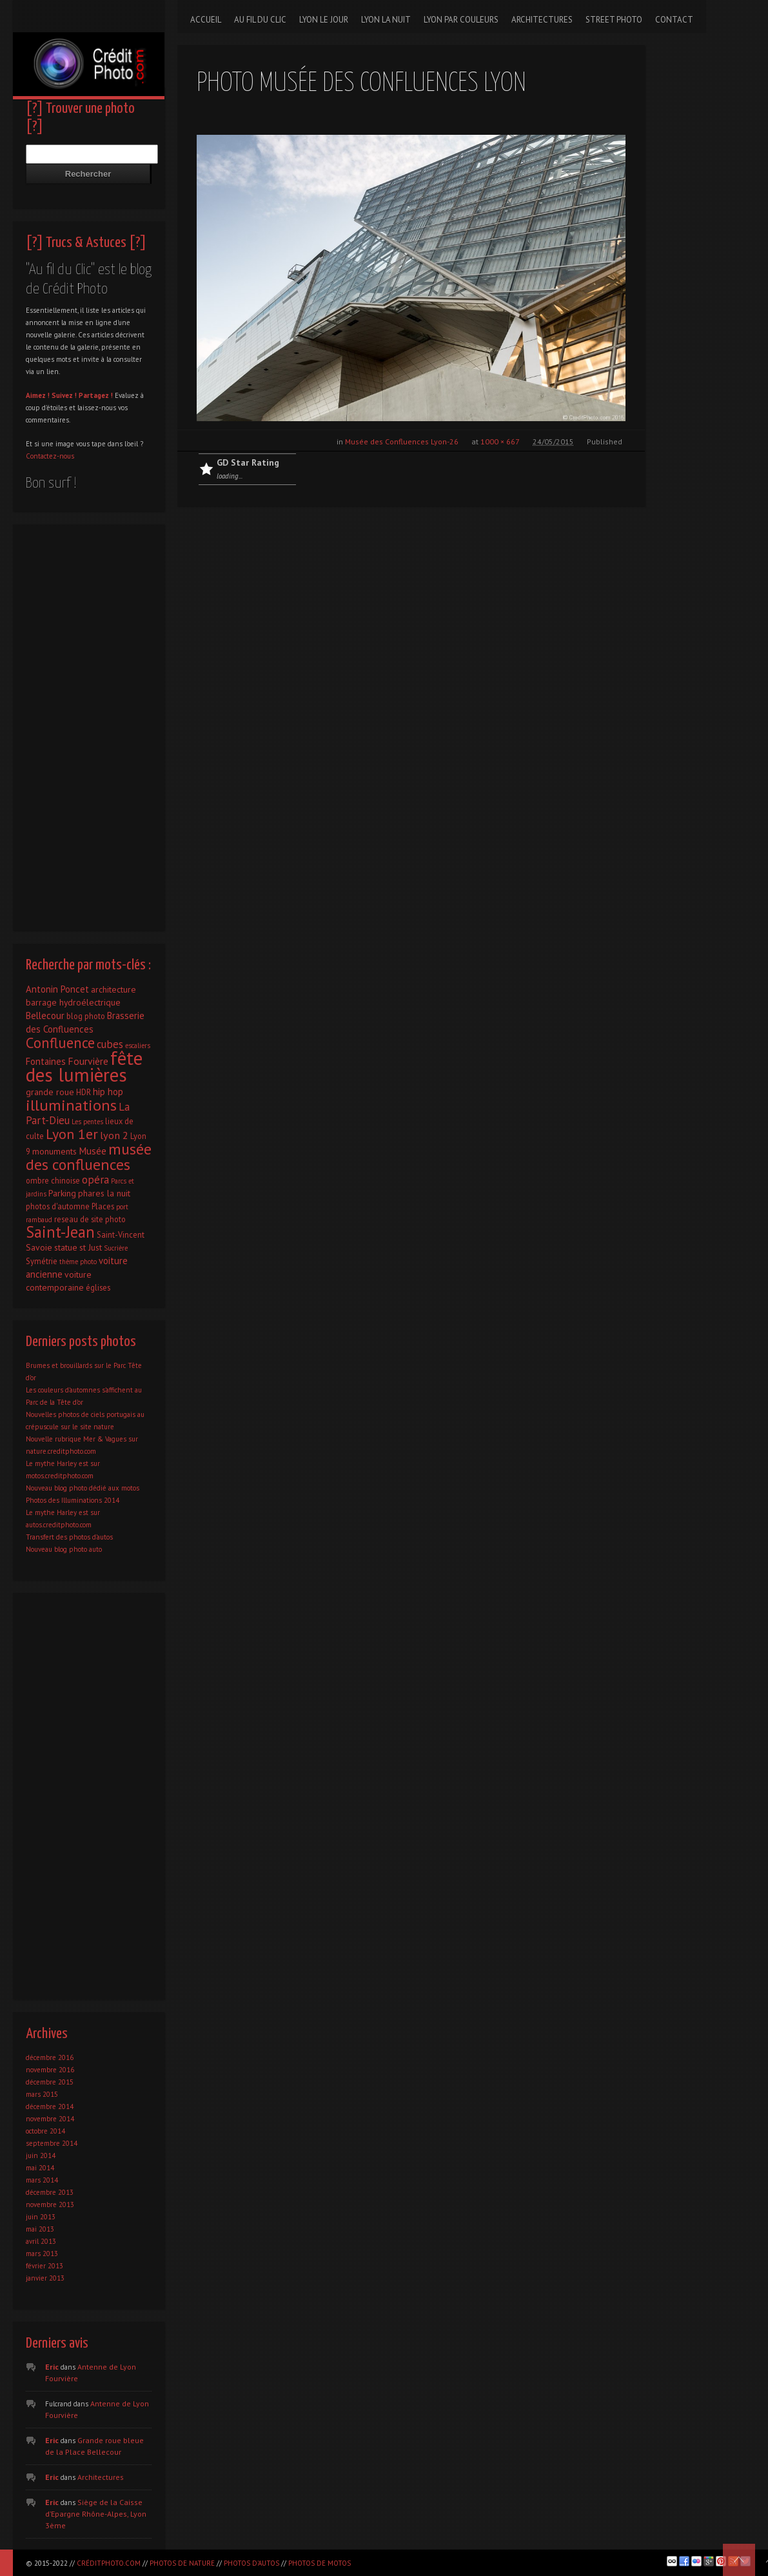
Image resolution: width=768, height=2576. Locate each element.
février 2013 (44, 2265)
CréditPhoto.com (109, 2563)
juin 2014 (40, 2155)
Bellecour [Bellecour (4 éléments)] (45, 1015)
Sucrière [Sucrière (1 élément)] (116, 1248)
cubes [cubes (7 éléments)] (110, 1044)
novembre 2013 (50, 2204)
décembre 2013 (50, 2192)
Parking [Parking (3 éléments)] (62, 1193)
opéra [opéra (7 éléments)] (95, 1180)
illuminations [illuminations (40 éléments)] (71, 1105)
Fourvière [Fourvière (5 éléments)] (88, 1061)
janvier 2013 (45, 2278)
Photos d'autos (251, 2563)
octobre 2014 (45, 2130)
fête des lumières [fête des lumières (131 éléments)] (84, 1066)
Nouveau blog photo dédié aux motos (82, 1487)
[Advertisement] (89, 724)
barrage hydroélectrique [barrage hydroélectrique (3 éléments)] (73, 1002)
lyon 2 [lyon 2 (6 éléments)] (114, 1135)
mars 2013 (42, 2253)
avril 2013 (41, 2241)
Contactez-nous (50, 456)
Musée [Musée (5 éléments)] (92, 1150)
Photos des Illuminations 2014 (72, 1500)
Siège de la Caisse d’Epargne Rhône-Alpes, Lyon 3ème (95, 2513)
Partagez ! (96, 395)
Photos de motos (319, 2563)
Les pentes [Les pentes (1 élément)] (87, 1121)
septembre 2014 (51, 2143)
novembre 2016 (50, 2069)
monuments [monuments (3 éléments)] (54, 1151)
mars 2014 (42, 2180)
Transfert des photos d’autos (69, 1536)
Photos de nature (182, 2563)
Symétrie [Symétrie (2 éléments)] (41, 1261)
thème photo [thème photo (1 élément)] (78, 1261)
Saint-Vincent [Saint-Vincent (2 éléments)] (120, 1234)
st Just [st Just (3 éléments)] (90, 1247)
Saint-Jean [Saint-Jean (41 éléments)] (60, 1232)
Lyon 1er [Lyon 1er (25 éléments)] (72, 1134)
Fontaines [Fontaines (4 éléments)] (46, 1061)
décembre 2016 (50, 2057)
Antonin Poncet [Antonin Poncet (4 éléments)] (57, 989)
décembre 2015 (50, 2081)
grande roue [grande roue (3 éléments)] (50, 1092)
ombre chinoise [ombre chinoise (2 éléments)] (53, 1180)
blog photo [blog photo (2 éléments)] (85, 1016)
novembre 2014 (50, 2118)
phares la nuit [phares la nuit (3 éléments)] (104, 1193)
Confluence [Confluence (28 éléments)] (60, 1042)
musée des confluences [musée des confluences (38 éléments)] (89, 1156)
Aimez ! (38, 395)
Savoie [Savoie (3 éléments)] (39, 1247)
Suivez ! (64, 395)
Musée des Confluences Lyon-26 (401, 441)
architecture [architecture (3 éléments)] (113, 989)
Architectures (100, 2477)
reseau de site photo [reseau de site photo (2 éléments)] (90, 1219)
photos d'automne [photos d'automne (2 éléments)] (58, 1206)
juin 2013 (40, 2216)
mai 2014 (40, 2167)
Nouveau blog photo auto (64, 1549)
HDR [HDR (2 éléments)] (83, 1092)
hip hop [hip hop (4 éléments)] (108, 1091)
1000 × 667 (500, 441)
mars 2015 (42, 2094)
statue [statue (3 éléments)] (65, 1247)
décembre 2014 (50, 2106)
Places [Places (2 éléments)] (103, 1206)
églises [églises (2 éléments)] (98, 1287)
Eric (52, 2367)
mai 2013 (40, 2229)
